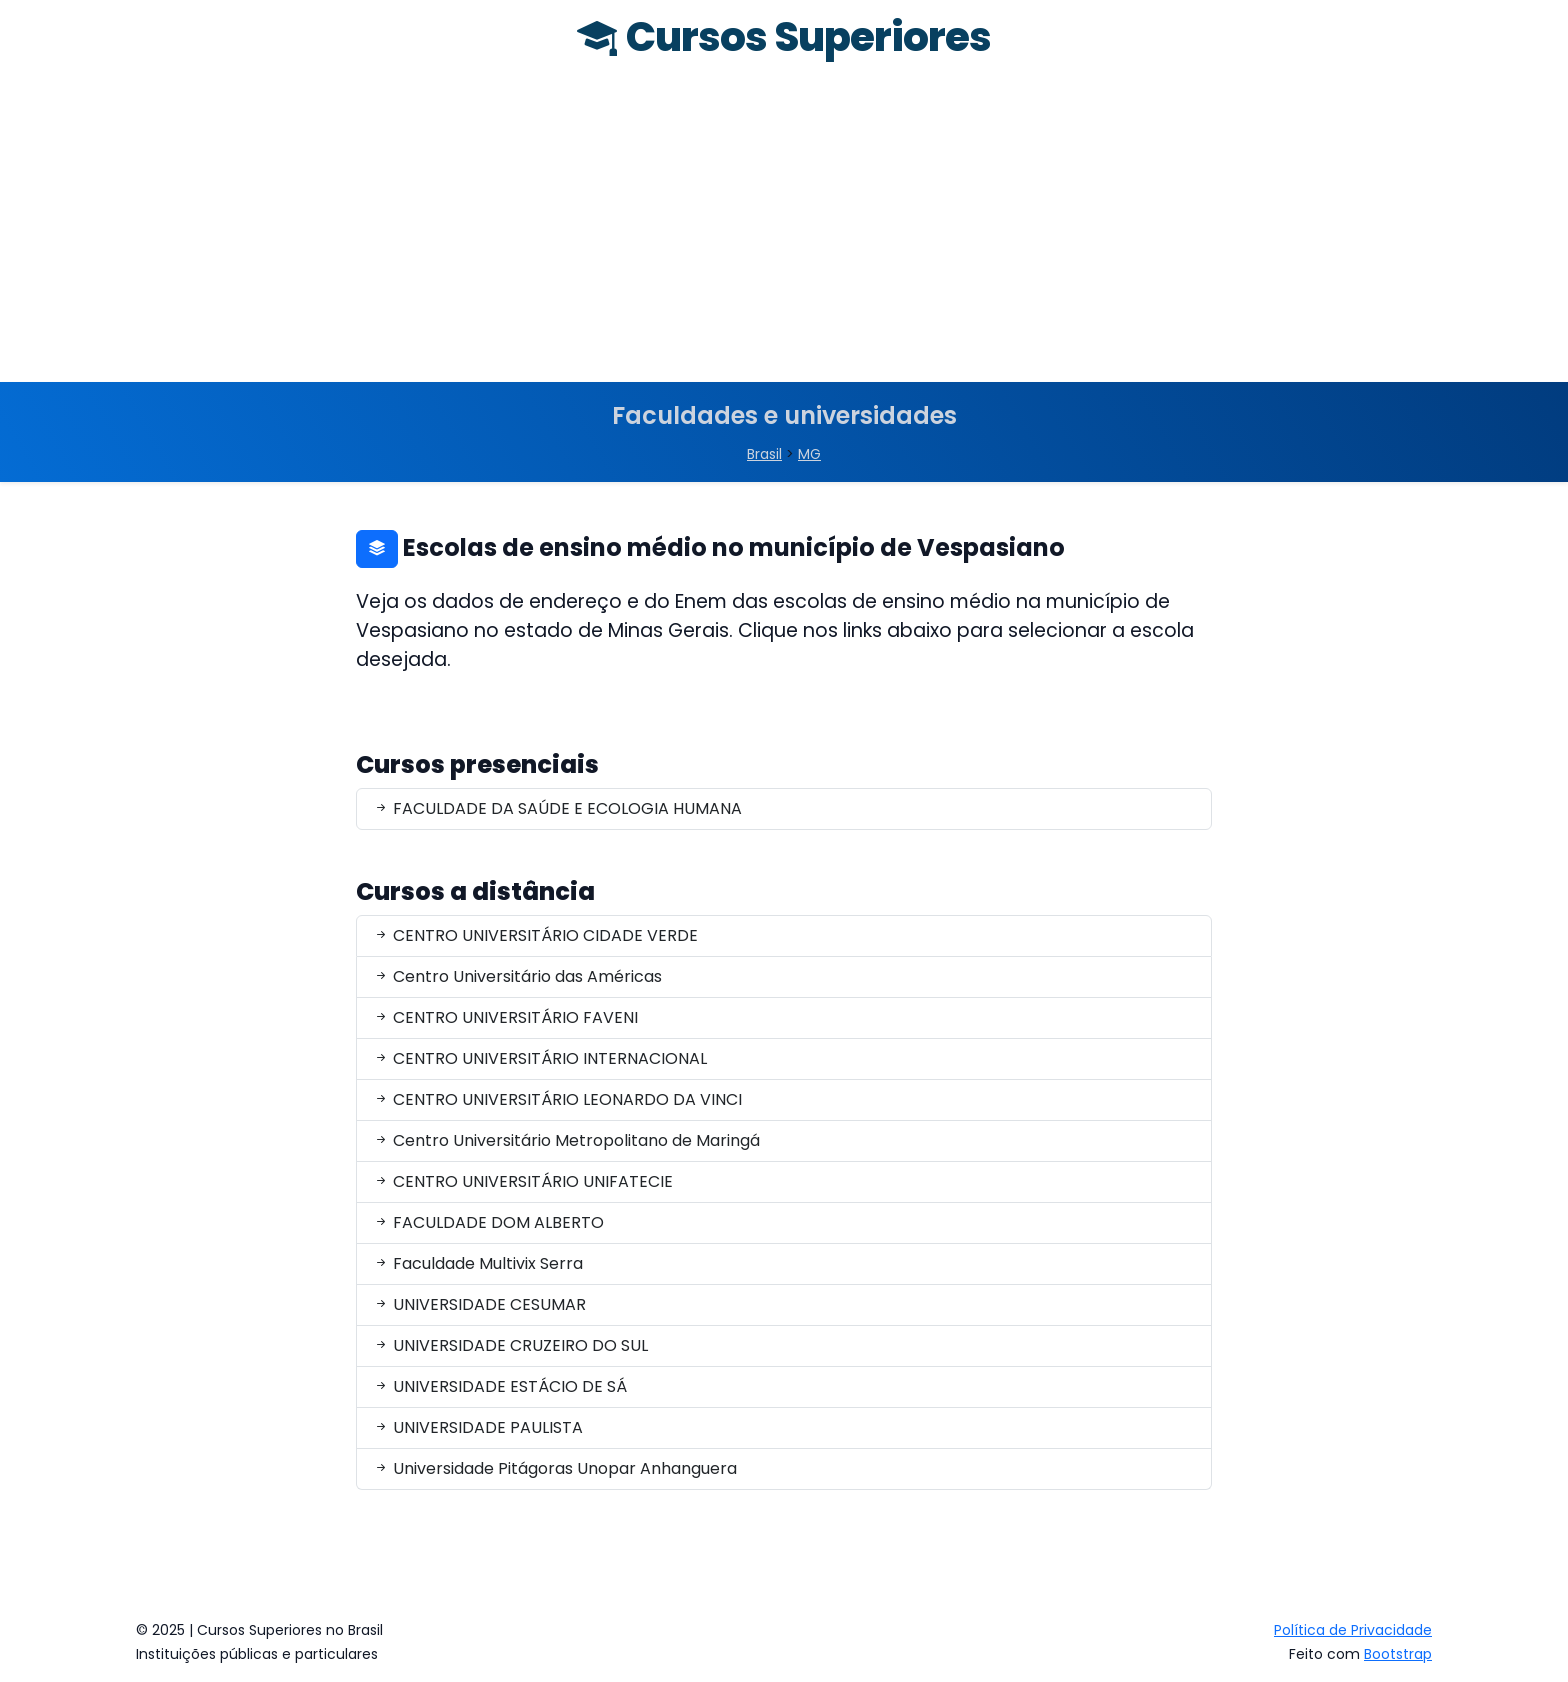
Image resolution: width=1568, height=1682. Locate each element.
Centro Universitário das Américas (517, 976)
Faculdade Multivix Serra (478, 1263)
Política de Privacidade (1353, 1630)
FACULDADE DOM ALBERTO (488, 1222)
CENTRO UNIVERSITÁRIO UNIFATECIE (523, 1181)
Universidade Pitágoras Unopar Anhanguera (555, 1468)
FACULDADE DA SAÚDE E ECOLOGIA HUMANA (557, 808)
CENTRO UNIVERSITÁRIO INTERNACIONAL (540, 1058)
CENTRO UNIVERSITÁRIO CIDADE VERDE (535, 935)
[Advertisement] (784, 232)
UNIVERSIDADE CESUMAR (479, 1304)
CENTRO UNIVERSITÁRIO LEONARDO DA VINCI (557, 1099)
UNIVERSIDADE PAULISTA (478, 1427)
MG (809, 454)
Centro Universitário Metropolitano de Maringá (566, 1140)
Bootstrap (1398, 1654)
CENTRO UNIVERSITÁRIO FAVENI (505, 1017)
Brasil (764, 454)
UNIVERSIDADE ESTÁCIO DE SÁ (500, 1386)
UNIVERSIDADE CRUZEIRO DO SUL (510, 1345)
